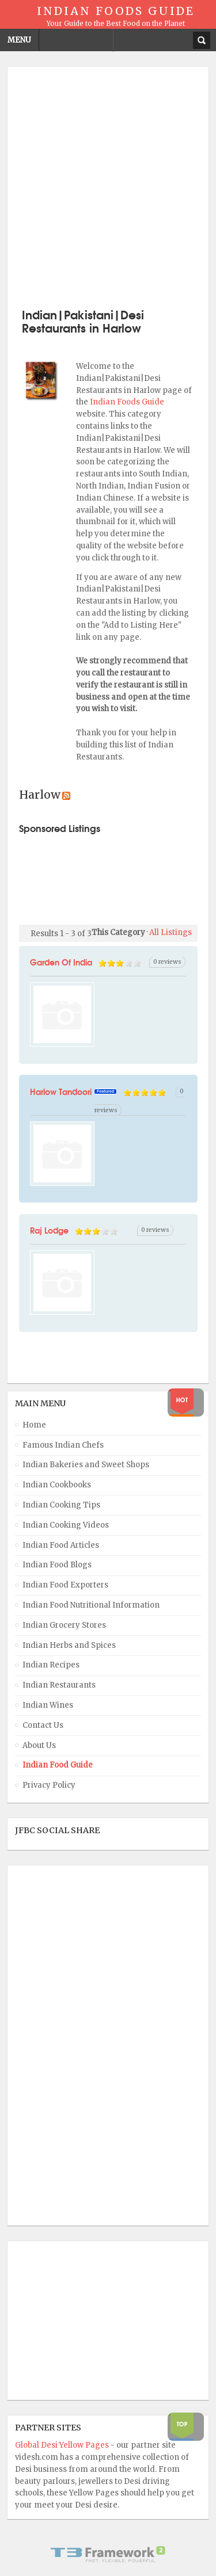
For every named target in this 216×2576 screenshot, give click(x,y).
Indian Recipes (50, 1665)
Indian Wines (47, 1705)
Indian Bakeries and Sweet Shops (85, 1465)
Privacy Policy (48, 1785)
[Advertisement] (108, 186)
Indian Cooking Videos (65, 1525)
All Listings (170, 932)
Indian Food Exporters (65, 1585)
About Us (39, 1745)
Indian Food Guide (57, 1765)
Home (34, 1425)
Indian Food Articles (60, 1545)
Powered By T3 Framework (108, 2554)
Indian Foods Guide (127, 402)
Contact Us (42, 1725)
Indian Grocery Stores (64, 1625)
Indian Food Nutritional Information (91, 1605)
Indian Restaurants (59, 1685)
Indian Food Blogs (57, 1565)
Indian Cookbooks (56, 1485)
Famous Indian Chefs (63, 1445)
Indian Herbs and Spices (69, 1645)
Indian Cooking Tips (61, 1505)
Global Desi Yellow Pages (63, 2445)
